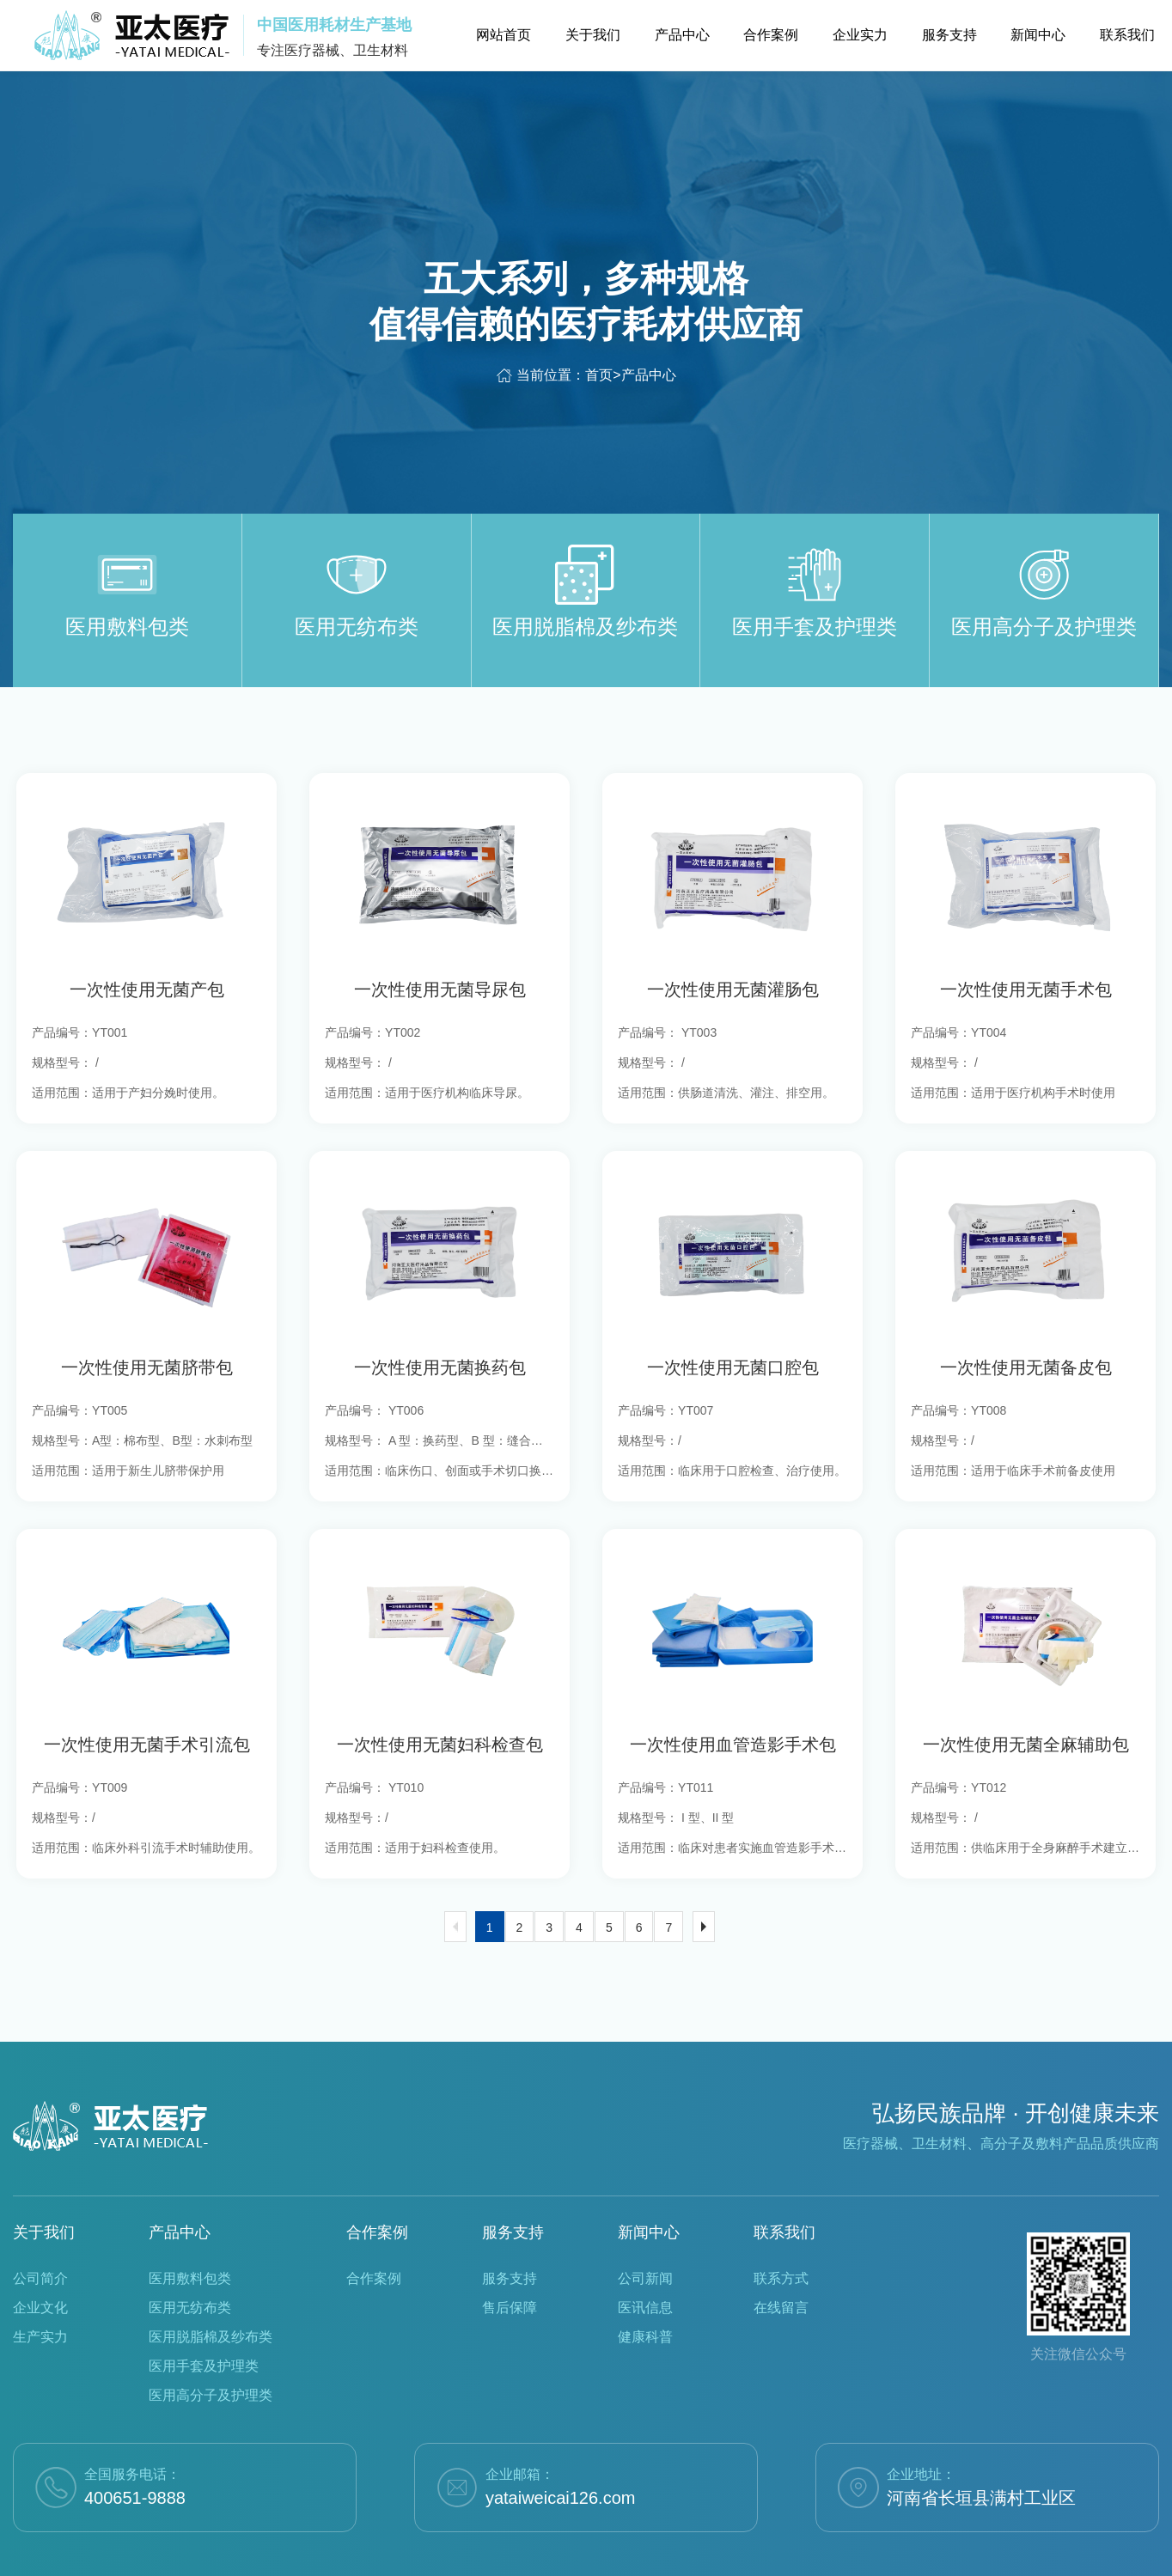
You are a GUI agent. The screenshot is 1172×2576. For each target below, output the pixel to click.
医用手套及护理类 (204, 2320)
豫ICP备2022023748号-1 (666, 2551)
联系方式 (781, 2233)
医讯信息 (645, 2262)
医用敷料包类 (190, 2233)
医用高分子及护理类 (210, 2349)
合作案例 (377, 2186)
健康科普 (645, 2291)
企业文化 (40, 2262)
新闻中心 (649, 2186)
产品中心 (648, 375)
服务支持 (513, 2186)
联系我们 (784, 2186)
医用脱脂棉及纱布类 (210, 2291)
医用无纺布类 (190, 2262)
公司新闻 (645, 2233)
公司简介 (40, 2233)
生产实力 (40, 2291)
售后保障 (509, 2262)
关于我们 (44, 2186)
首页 (599, 375)
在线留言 (781, 2262)
